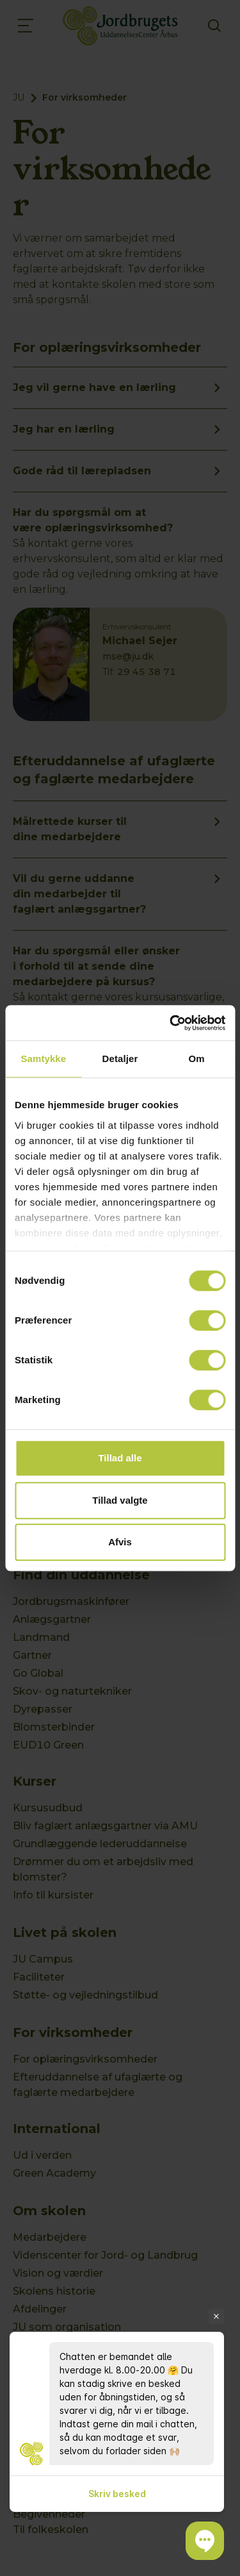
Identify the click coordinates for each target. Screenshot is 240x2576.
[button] (205, 2541)
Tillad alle (119, 1457)
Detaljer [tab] (120, 1058)
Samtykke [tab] (43, 1058)
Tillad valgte (119, 1500)
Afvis (120, 1541)
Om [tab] (197, 1058)
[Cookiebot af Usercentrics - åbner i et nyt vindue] (170, 1023)
